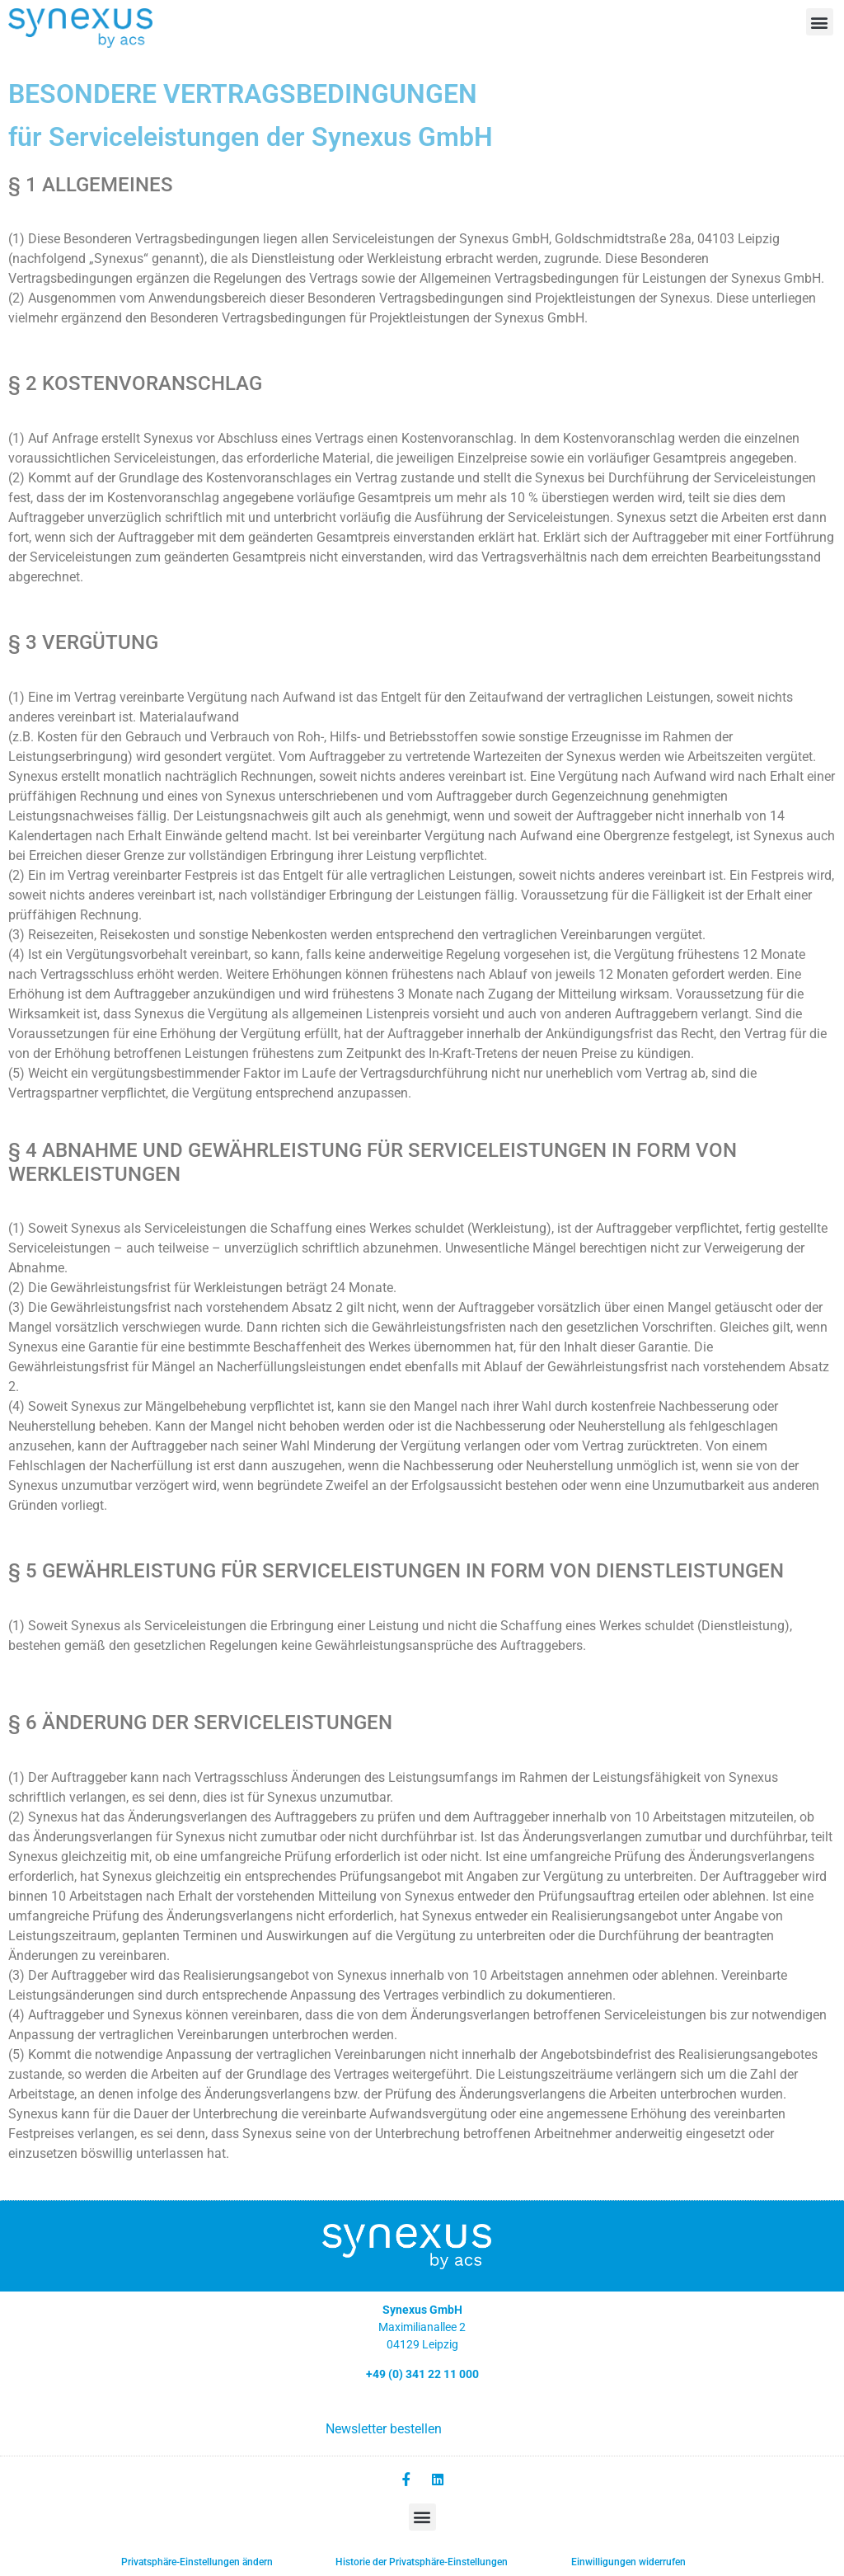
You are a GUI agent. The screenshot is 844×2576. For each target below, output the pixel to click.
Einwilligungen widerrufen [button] (628, 2561)
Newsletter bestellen (384, 2429)
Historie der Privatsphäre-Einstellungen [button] (421, 2561)
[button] (819, 21)
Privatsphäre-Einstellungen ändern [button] (197, 2561)
